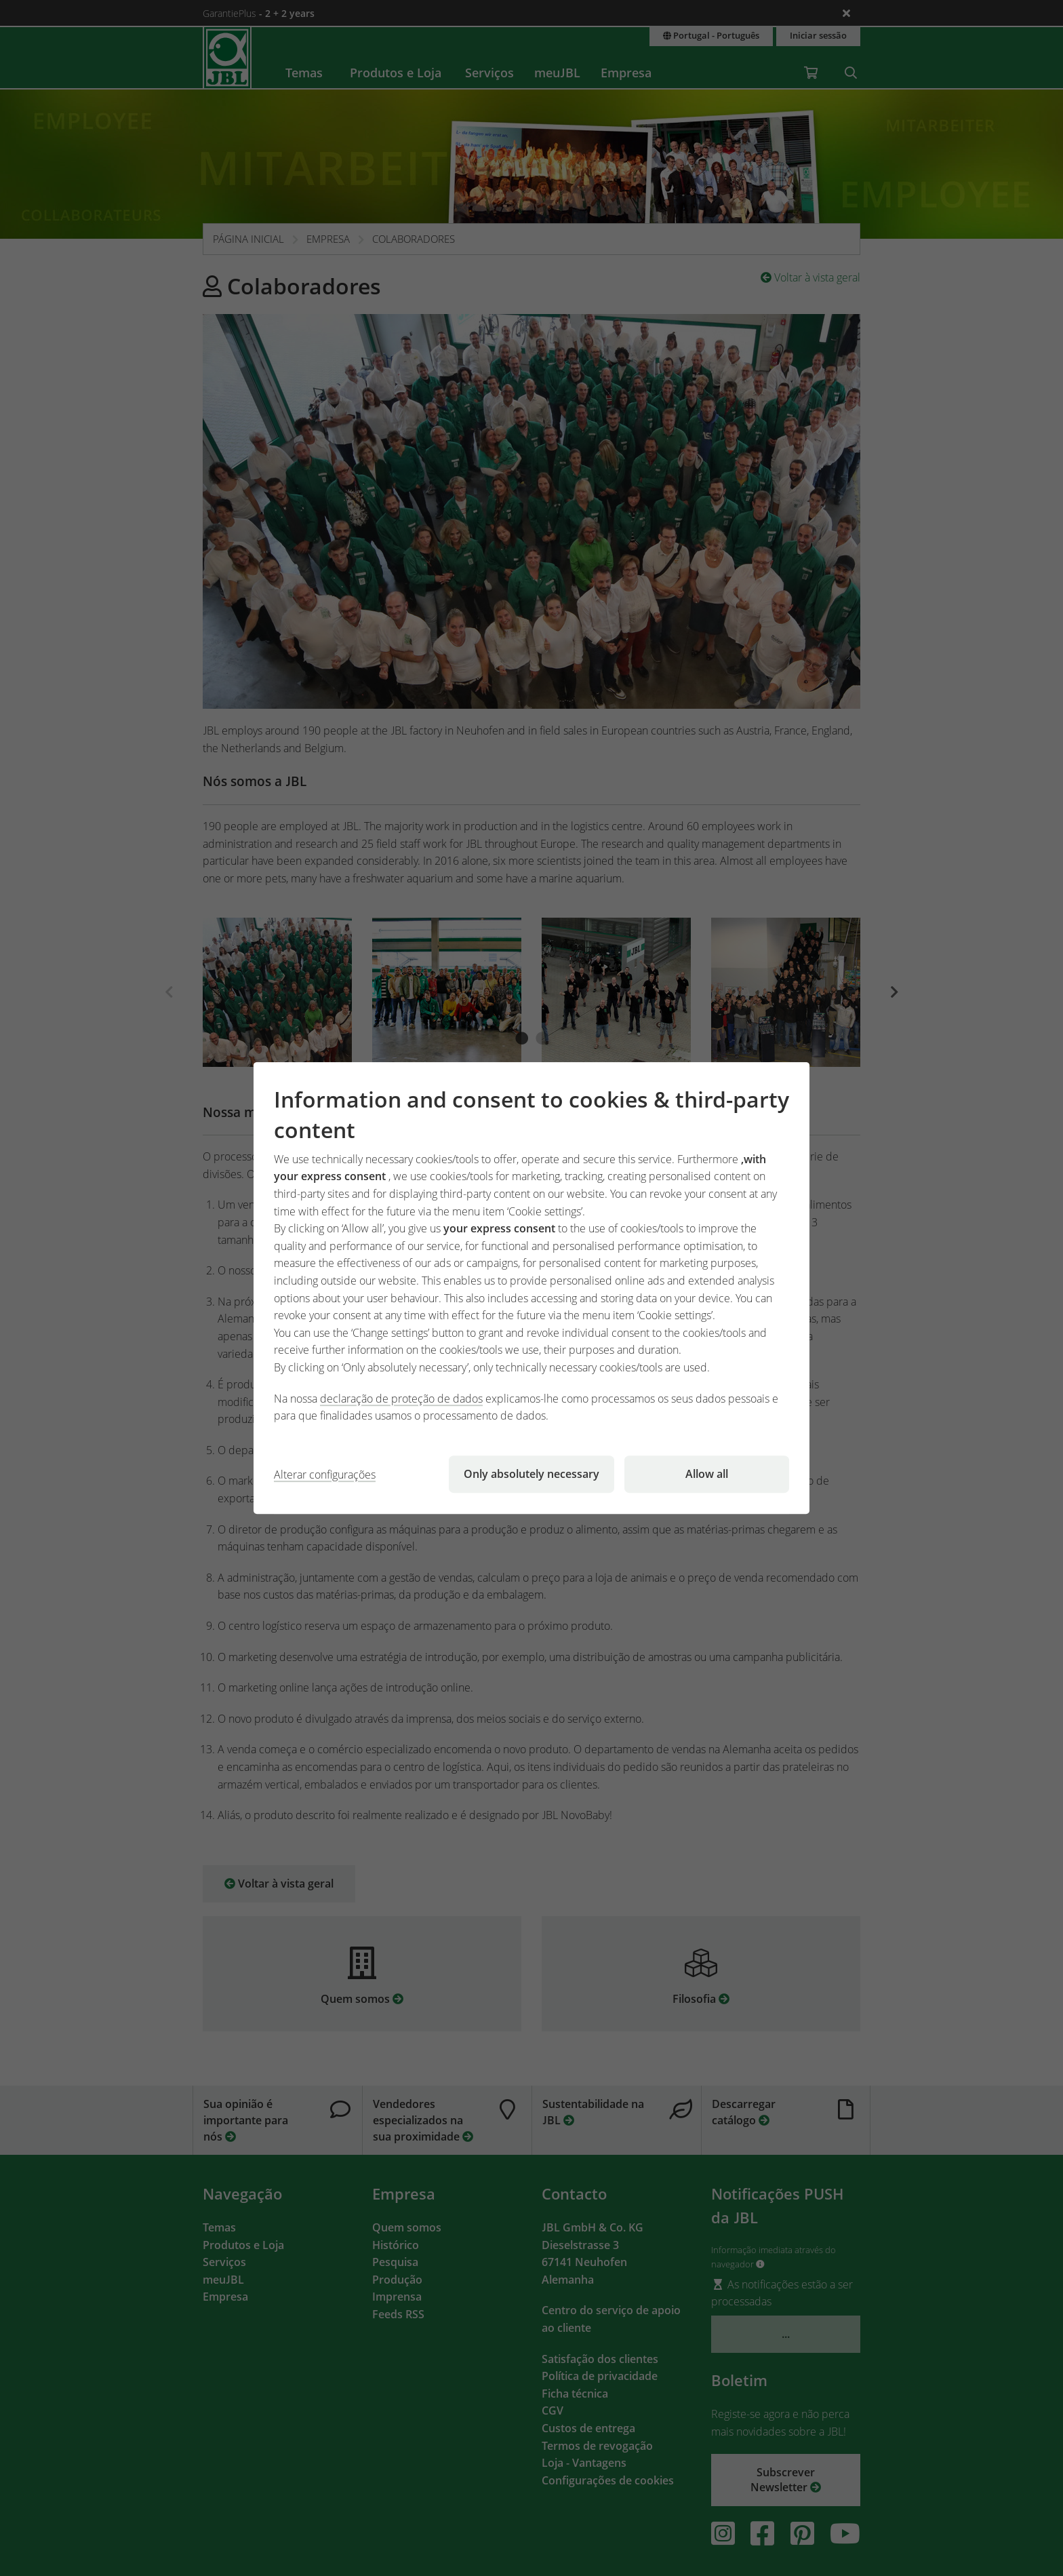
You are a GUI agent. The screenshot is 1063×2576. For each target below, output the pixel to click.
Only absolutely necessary (531, 1473)
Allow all (706, 1473)
